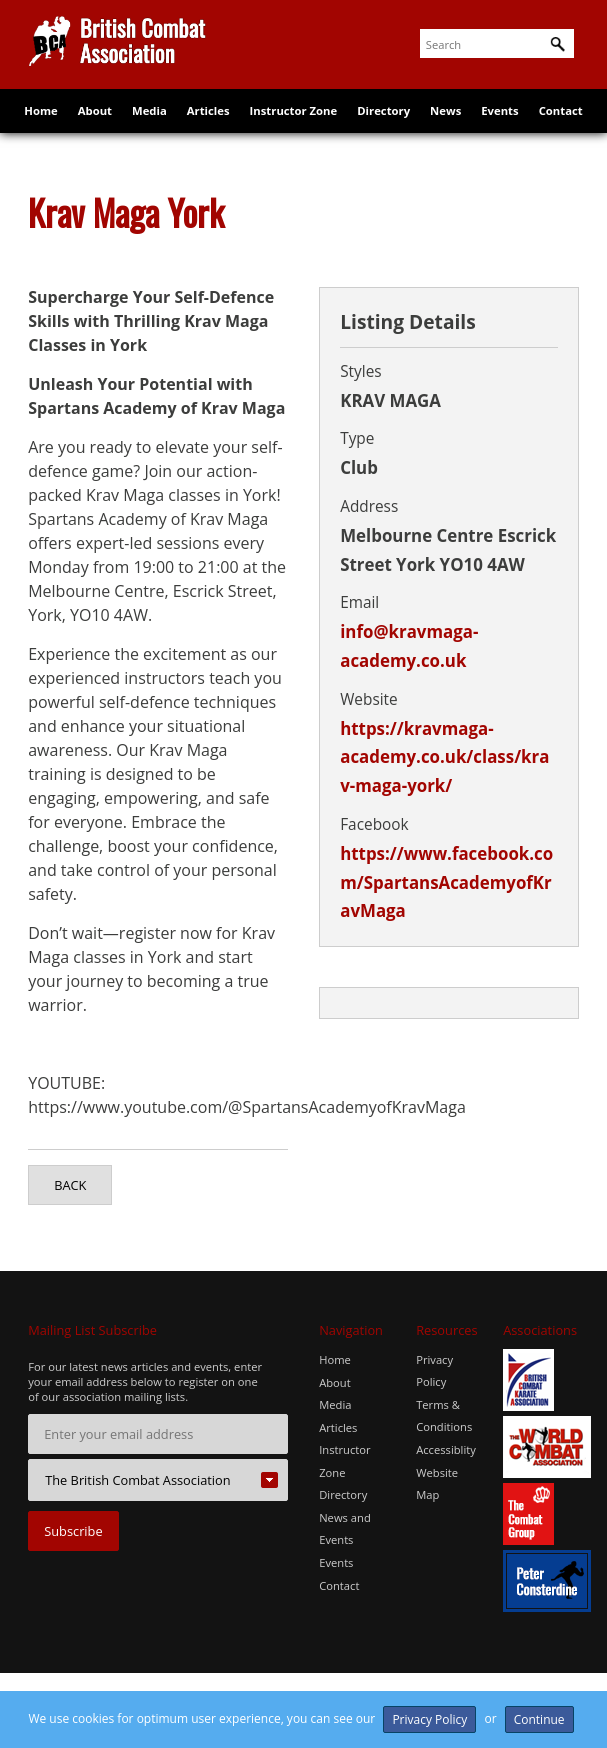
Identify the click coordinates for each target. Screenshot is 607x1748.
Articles (209, 122)
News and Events (345, 1527)
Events (498, 122)
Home (42, 122)
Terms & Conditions (444, 1415)
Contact (559, 122)
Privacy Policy (434, 1370)
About (96, 122)
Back (70, 1185)
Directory (383, 122)
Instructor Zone (293, 122)
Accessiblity (446, 1449)
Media (150, 122)
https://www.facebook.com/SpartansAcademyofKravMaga (446, 882)
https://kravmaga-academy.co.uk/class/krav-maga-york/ (444, 757)
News (444, 122)
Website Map (437, 1482)
